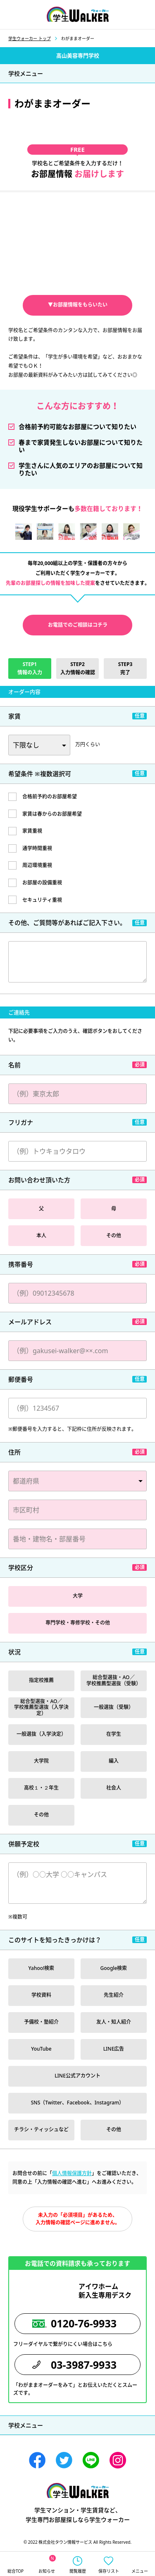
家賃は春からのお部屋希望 (52, 813)
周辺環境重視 (37, 865)
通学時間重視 (37, 848)
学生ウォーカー (78, 2490)
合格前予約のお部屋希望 (49, 796)
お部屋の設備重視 (42, 882)
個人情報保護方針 (72, 2173)
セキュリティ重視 (42, 899)
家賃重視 (32, 830)
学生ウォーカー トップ (29, 38)
